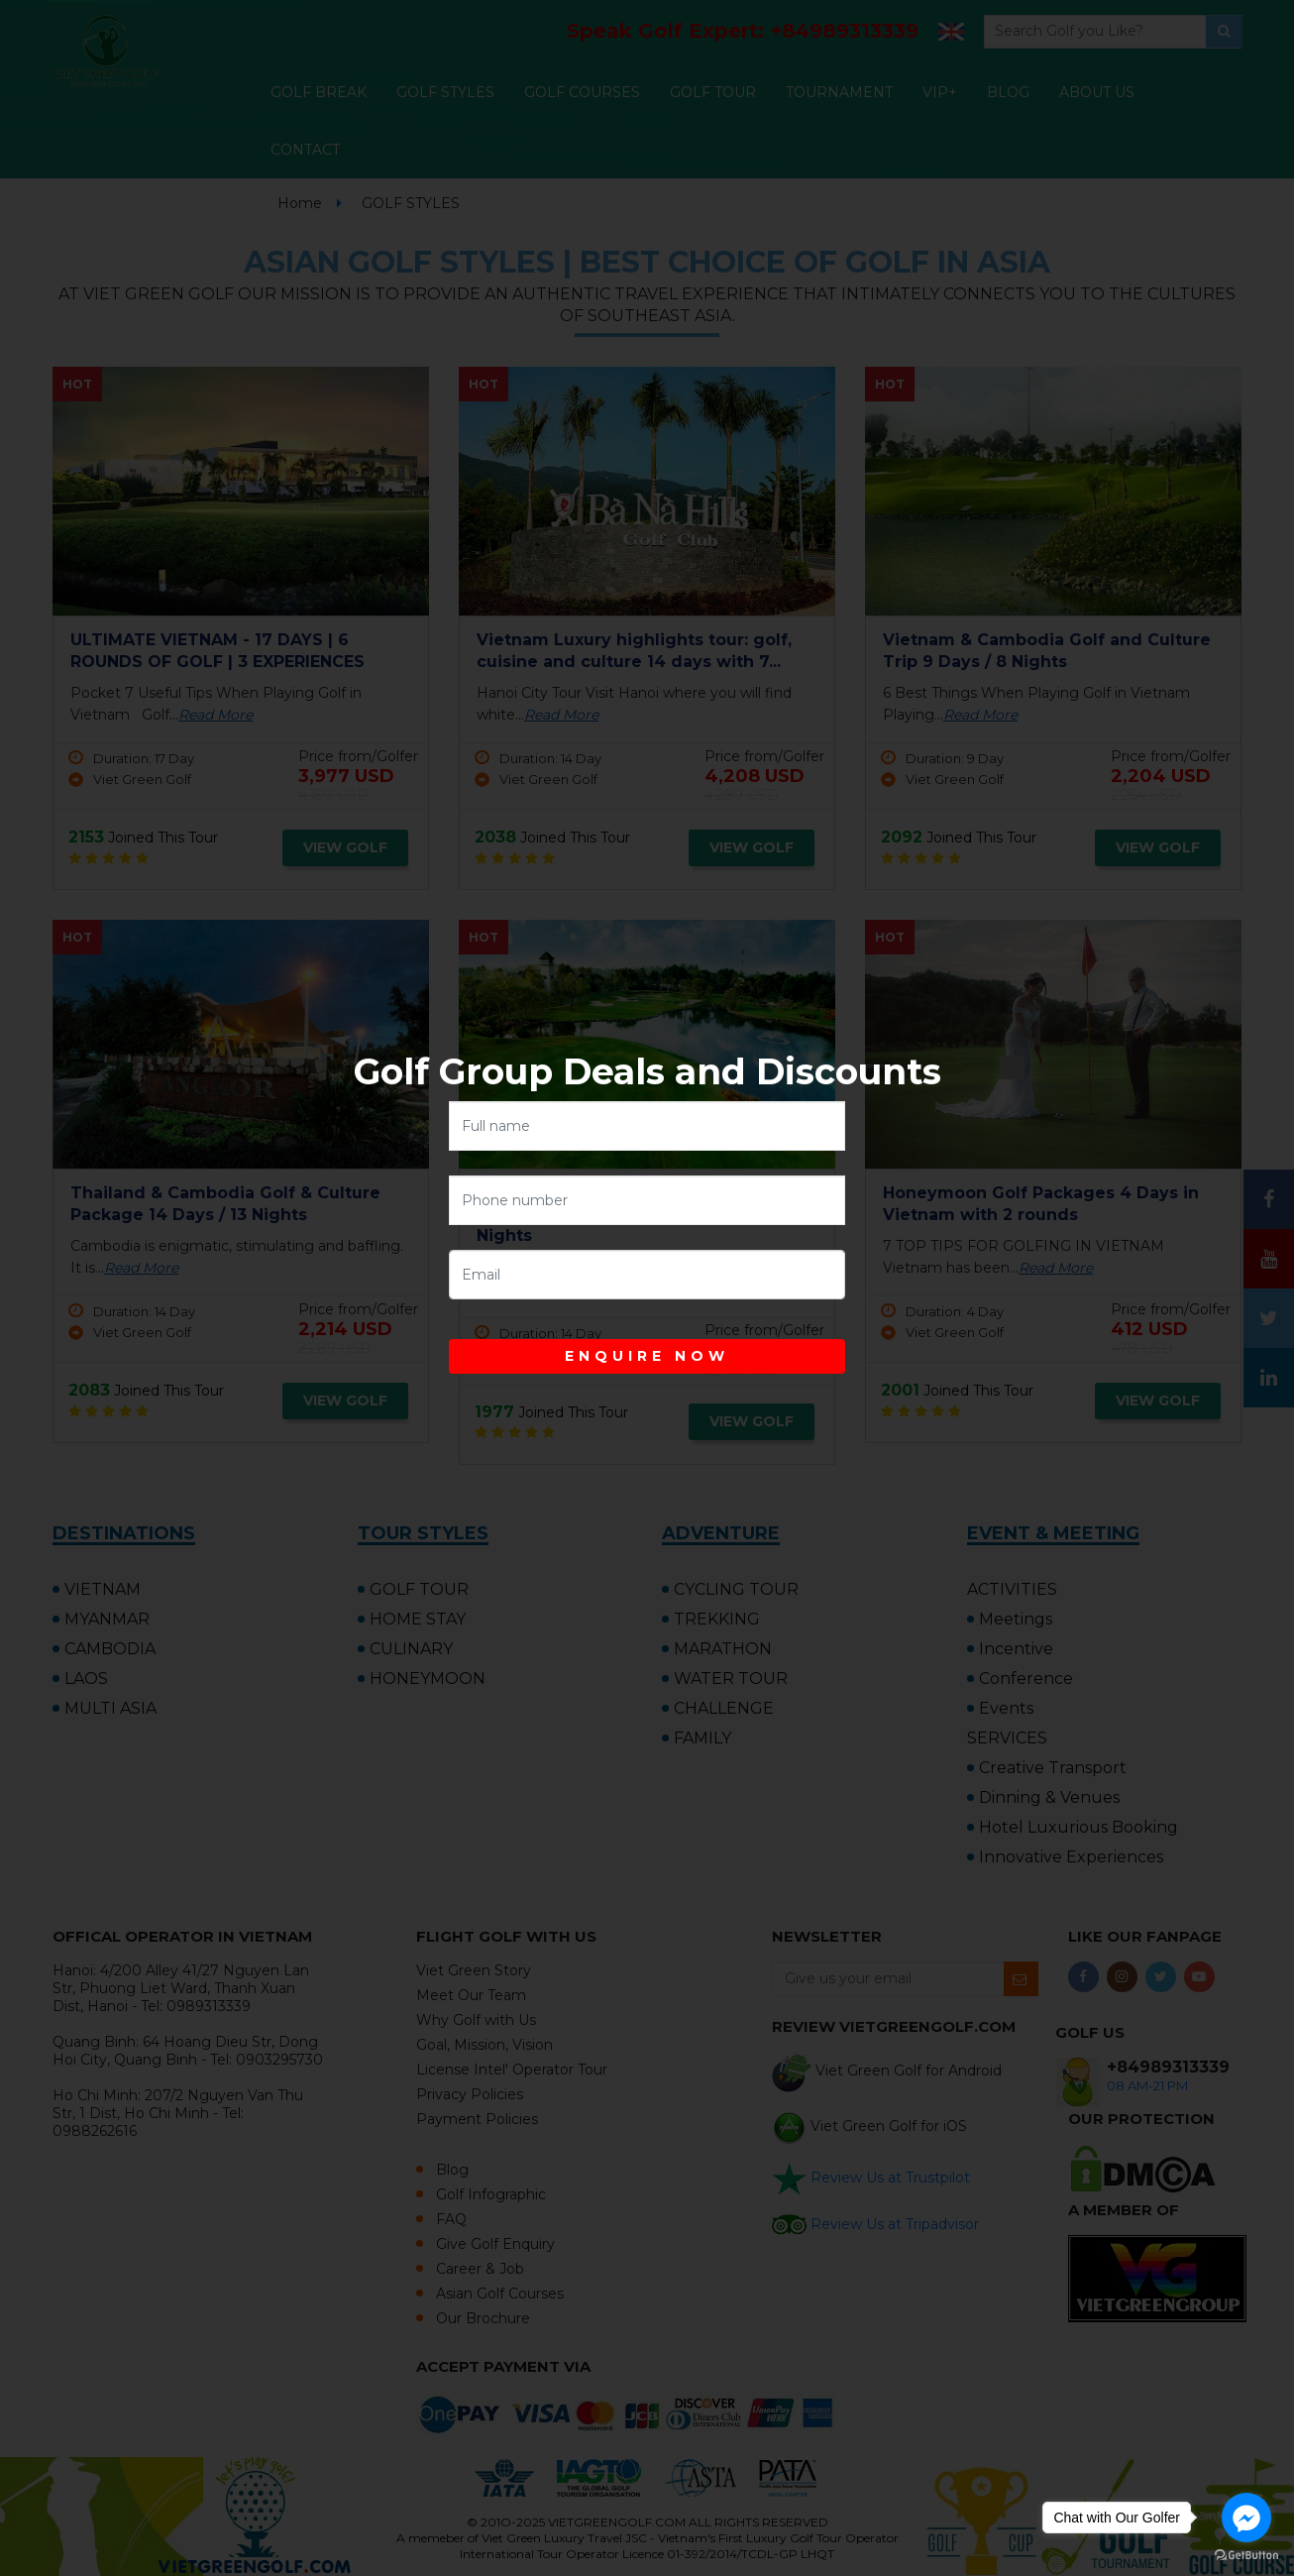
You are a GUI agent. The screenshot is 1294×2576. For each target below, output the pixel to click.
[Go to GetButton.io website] (1246, 2555)
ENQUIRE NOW (647, 1356)
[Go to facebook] (1246, 2517)
